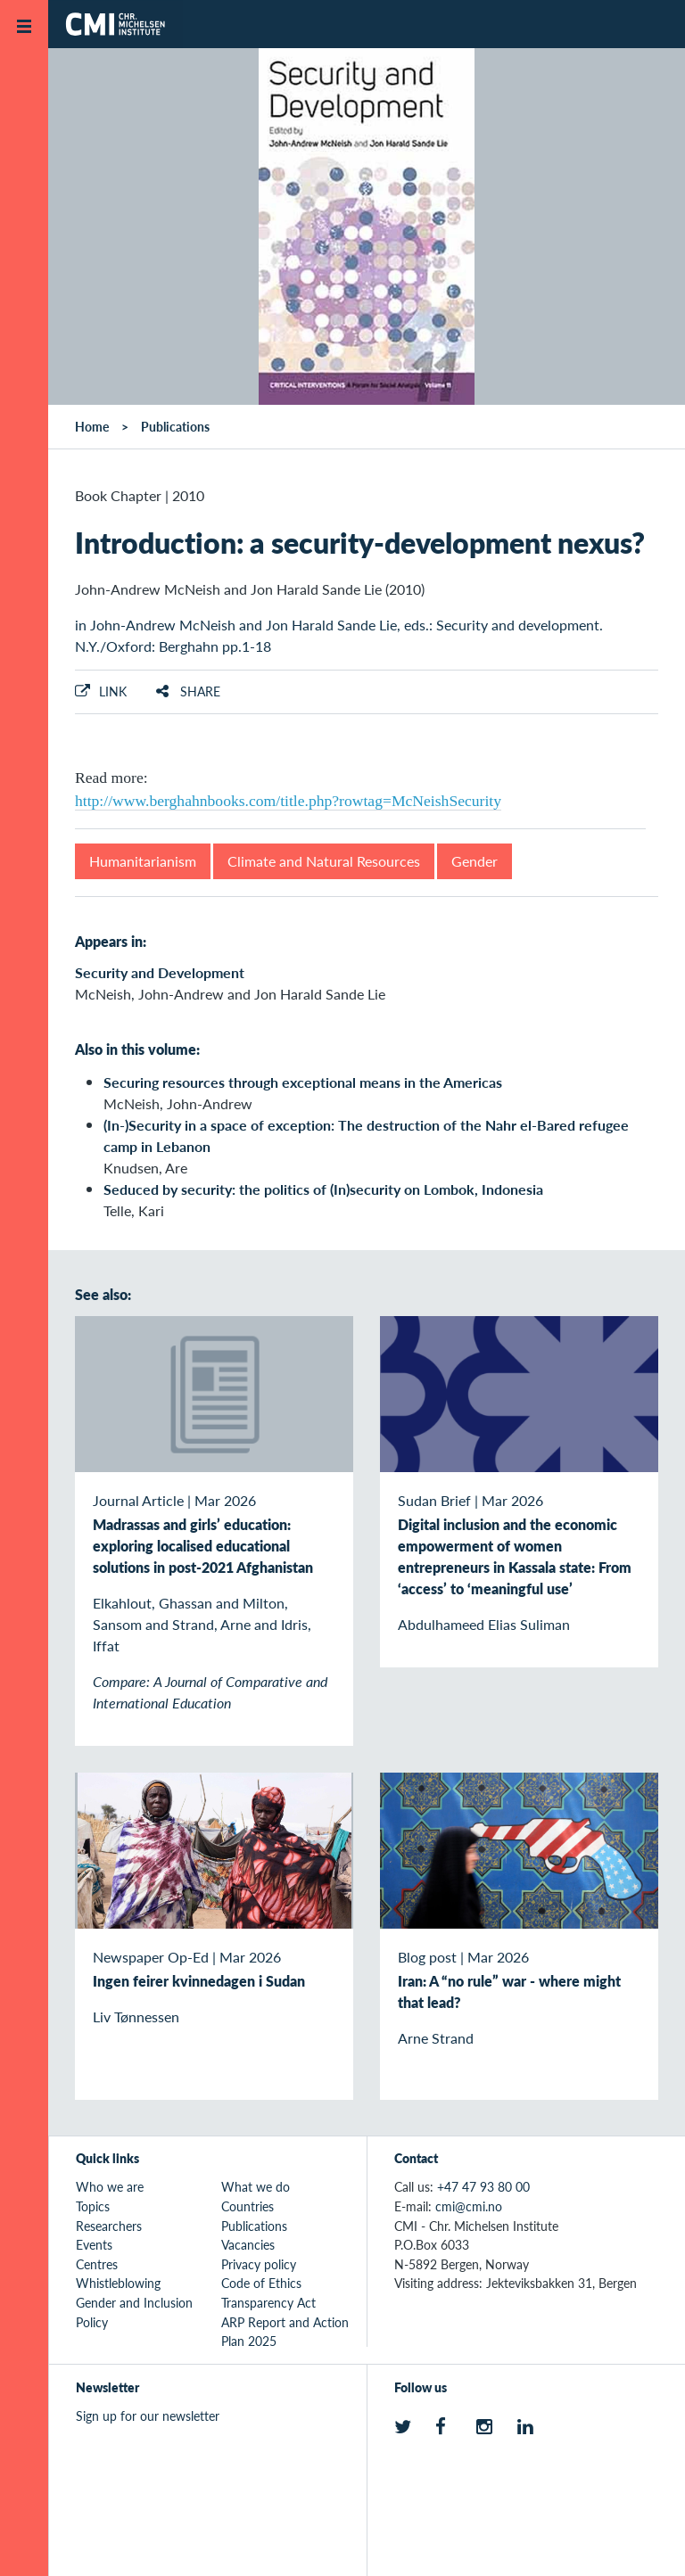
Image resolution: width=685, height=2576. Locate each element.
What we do (255, 2186)
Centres (97, 2264)
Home (92, 426)
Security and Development (159, 972)
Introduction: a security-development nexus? (360, 542)
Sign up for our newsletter (147, 2415)
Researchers (109, 2225)
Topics (93, 2206)
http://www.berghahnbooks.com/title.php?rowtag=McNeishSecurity (288, 801)
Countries (247, 2206)
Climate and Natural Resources (323, 861)
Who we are (110, 2186)
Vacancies (248, 2244)
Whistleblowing (118, 2283)
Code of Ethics (261, 2283)
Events (94, 2244)
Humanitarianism (142, 861)
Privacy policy (258, 2264)
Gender (474, 861)
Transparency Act (268, 2302)
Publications (175, 426)
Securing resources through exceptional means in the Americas (302, 1082)
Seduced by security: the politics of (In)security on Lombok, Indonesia (323, 1189)
